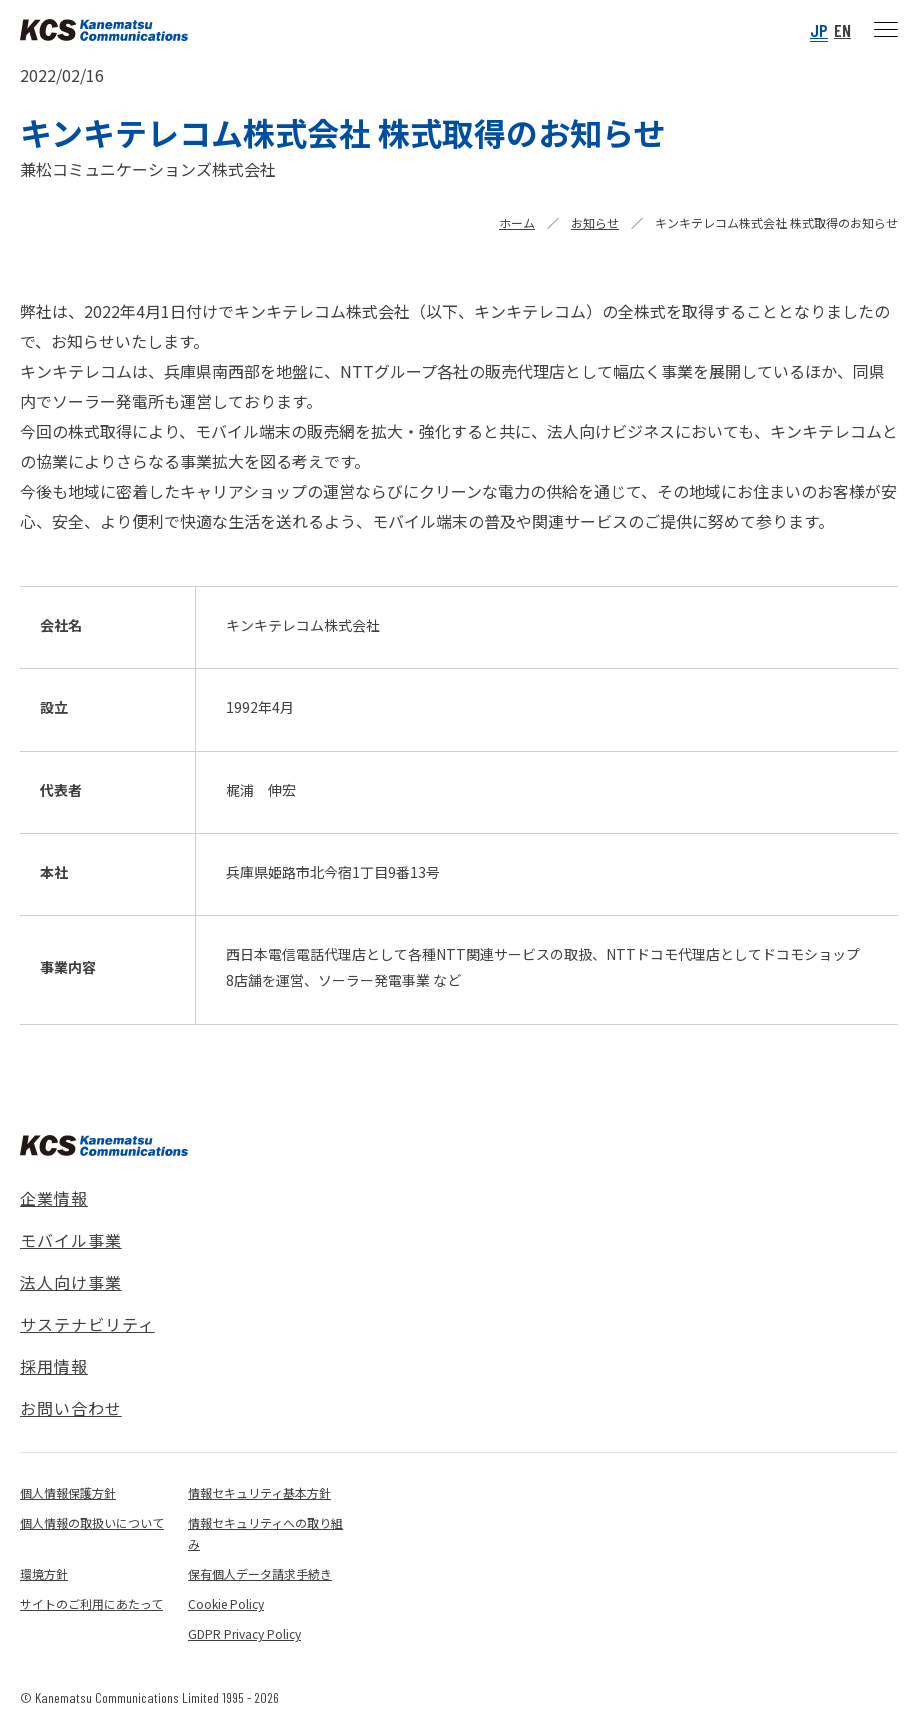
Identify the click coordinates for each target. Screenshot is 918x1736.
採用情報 (54, 1366)
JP (819, 30)
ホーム (517, 222)
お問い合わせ (71, 1408)
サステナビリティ (87, 1324)
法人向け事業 (71, 1282)
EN (842, 30)
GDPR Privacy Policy (244, 1633)
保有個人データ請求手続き (260, 1573)
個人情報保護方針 (68, 1492)
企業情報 (54, 1198)
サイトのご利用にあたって (91, 1603)
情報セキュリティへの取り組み (265, 1533)
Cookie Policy (226, 1603)
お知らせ (595, 222)
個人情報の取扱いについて (92, 1522)
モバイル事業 (71, 1240)
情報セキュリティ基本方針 (259, 1492)
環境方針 (44, 1573)
